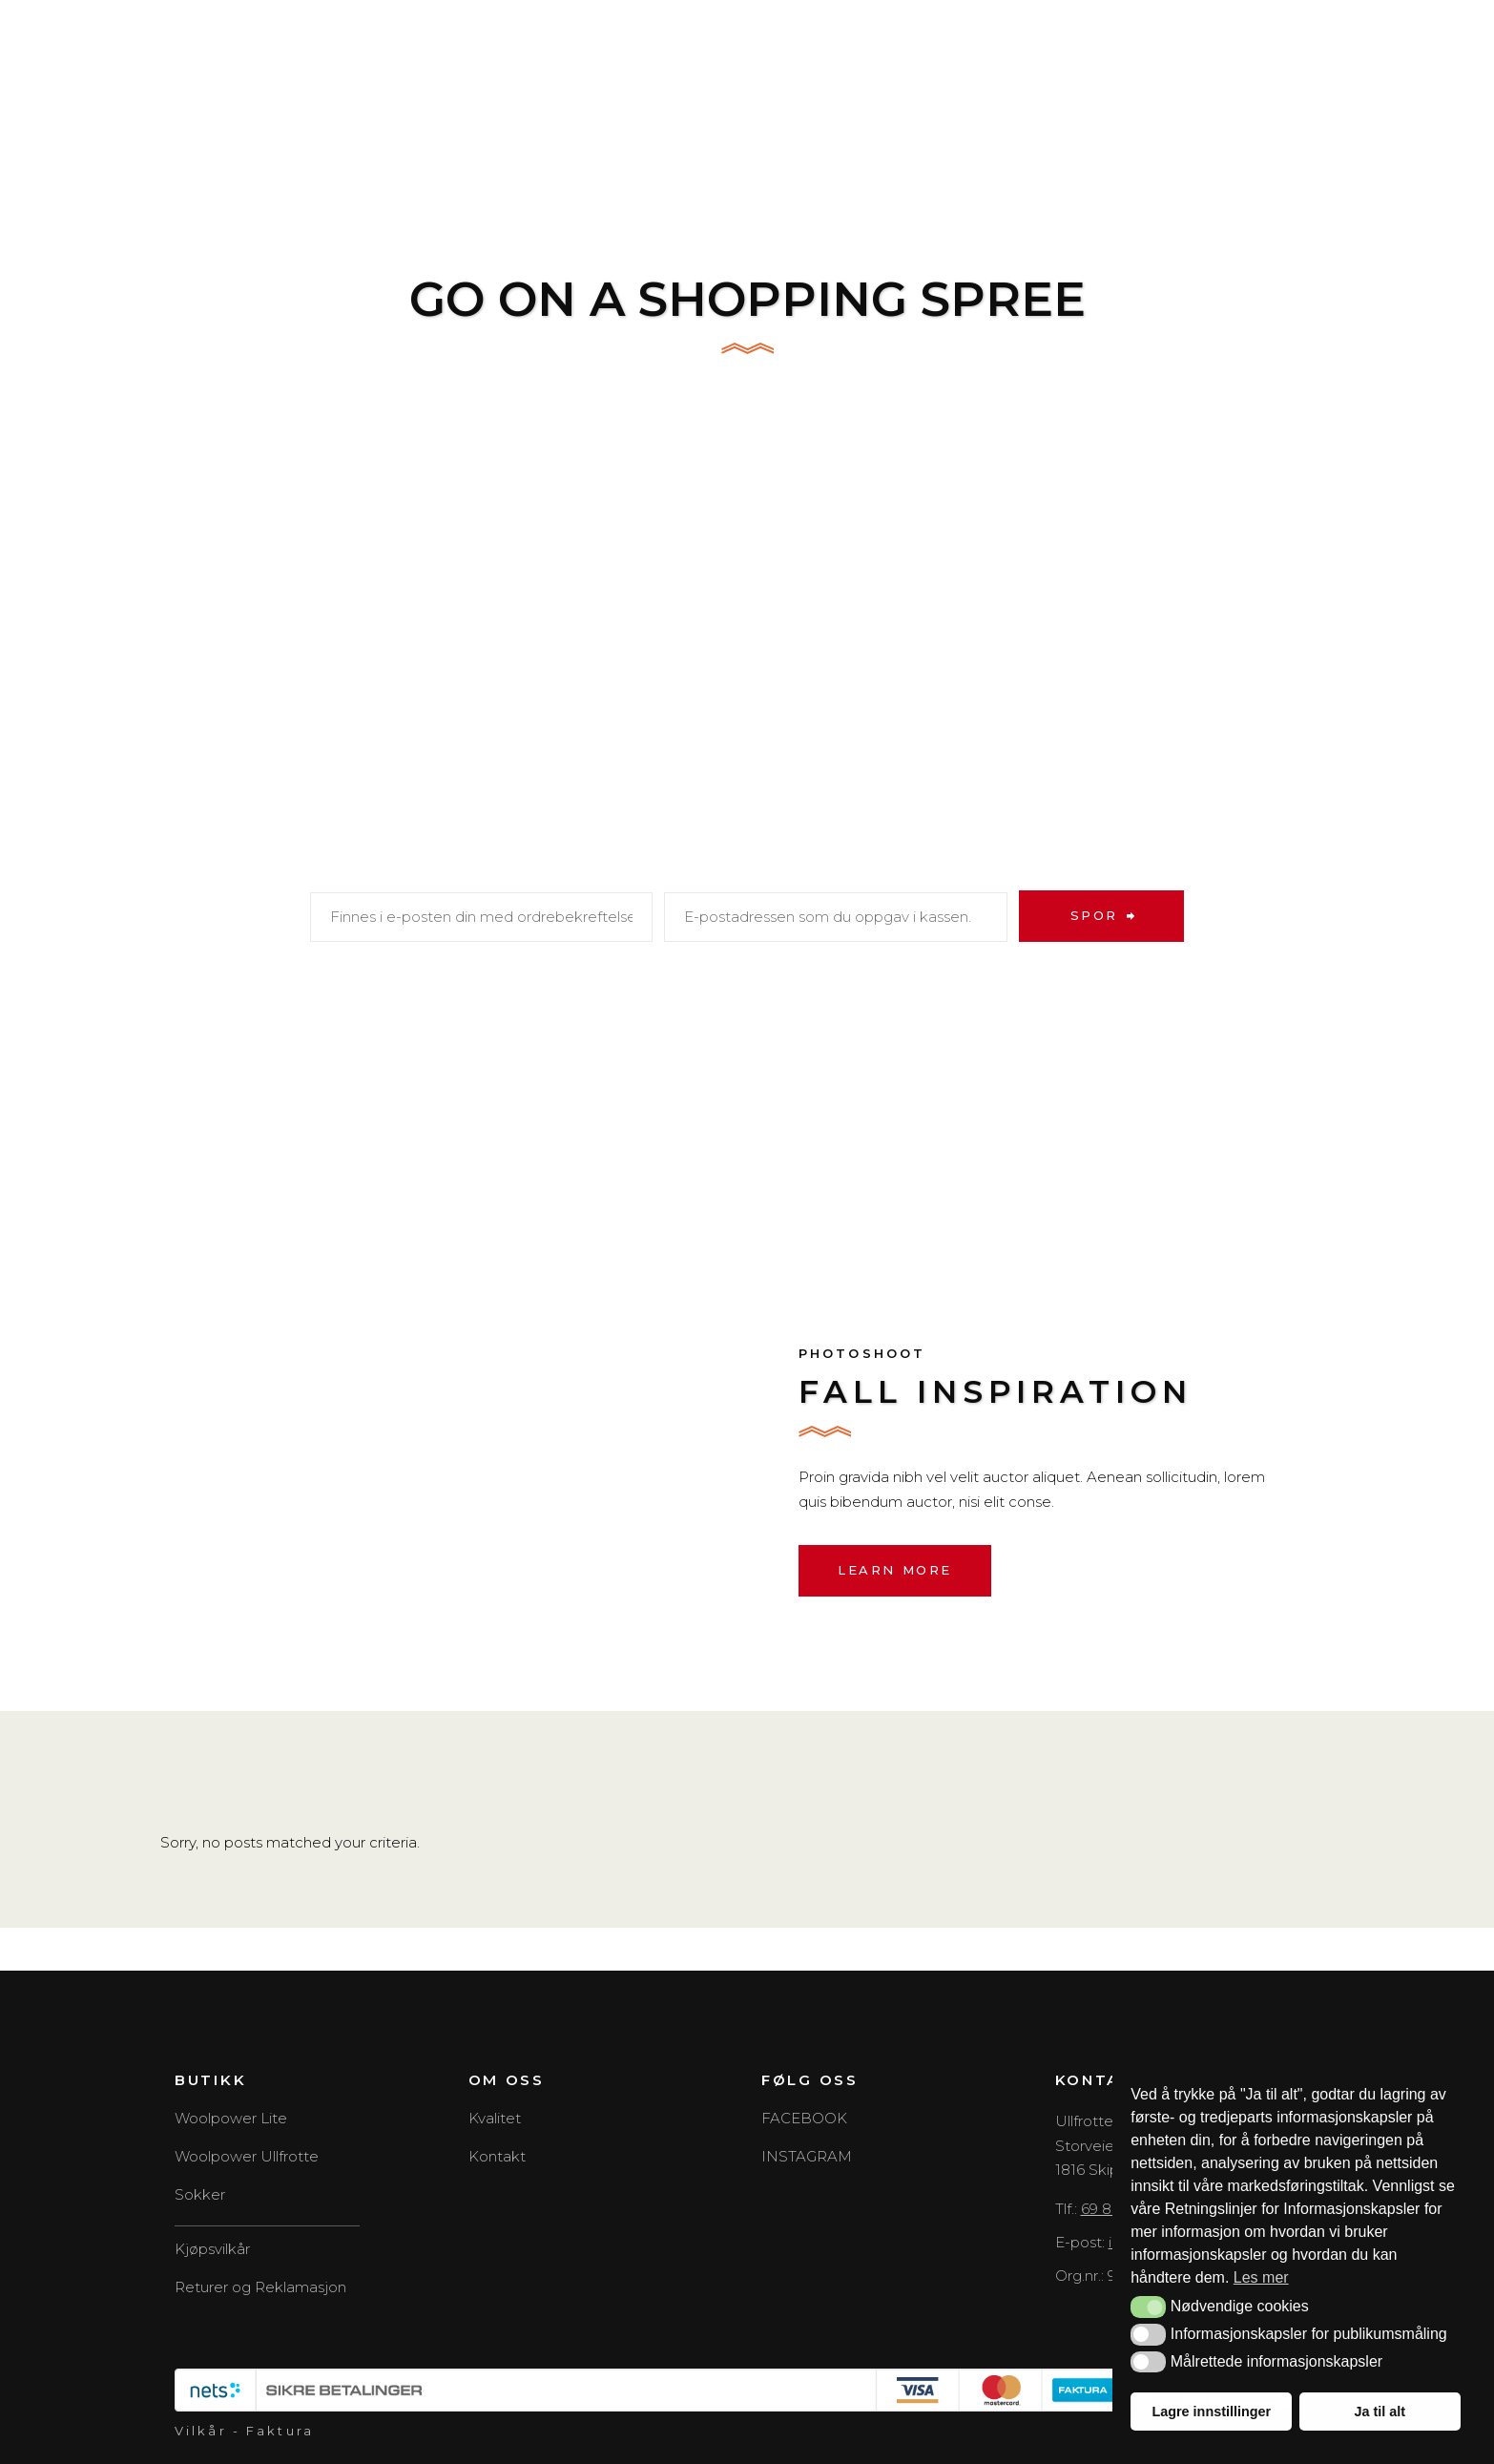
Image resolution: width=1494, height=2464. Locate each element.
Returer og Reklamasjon (260, 2287)
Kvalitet (494, 2118)
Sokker (200, 2194)
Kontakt (497, 2156)
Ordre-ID (355, 870)
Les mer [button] (1261, 2277)
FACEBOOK (804, 2118)
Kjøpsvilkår (212, 2249)
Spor (1094, 915)
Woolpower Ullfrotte (247, 2156)
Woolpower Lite (231, 2118)
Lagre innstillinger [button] (1211, 2411)
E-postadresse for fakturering (826, 870)
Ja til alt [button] (1379, 2411)
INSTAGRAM (806, 2156)
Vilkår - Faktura (244, 2430)
